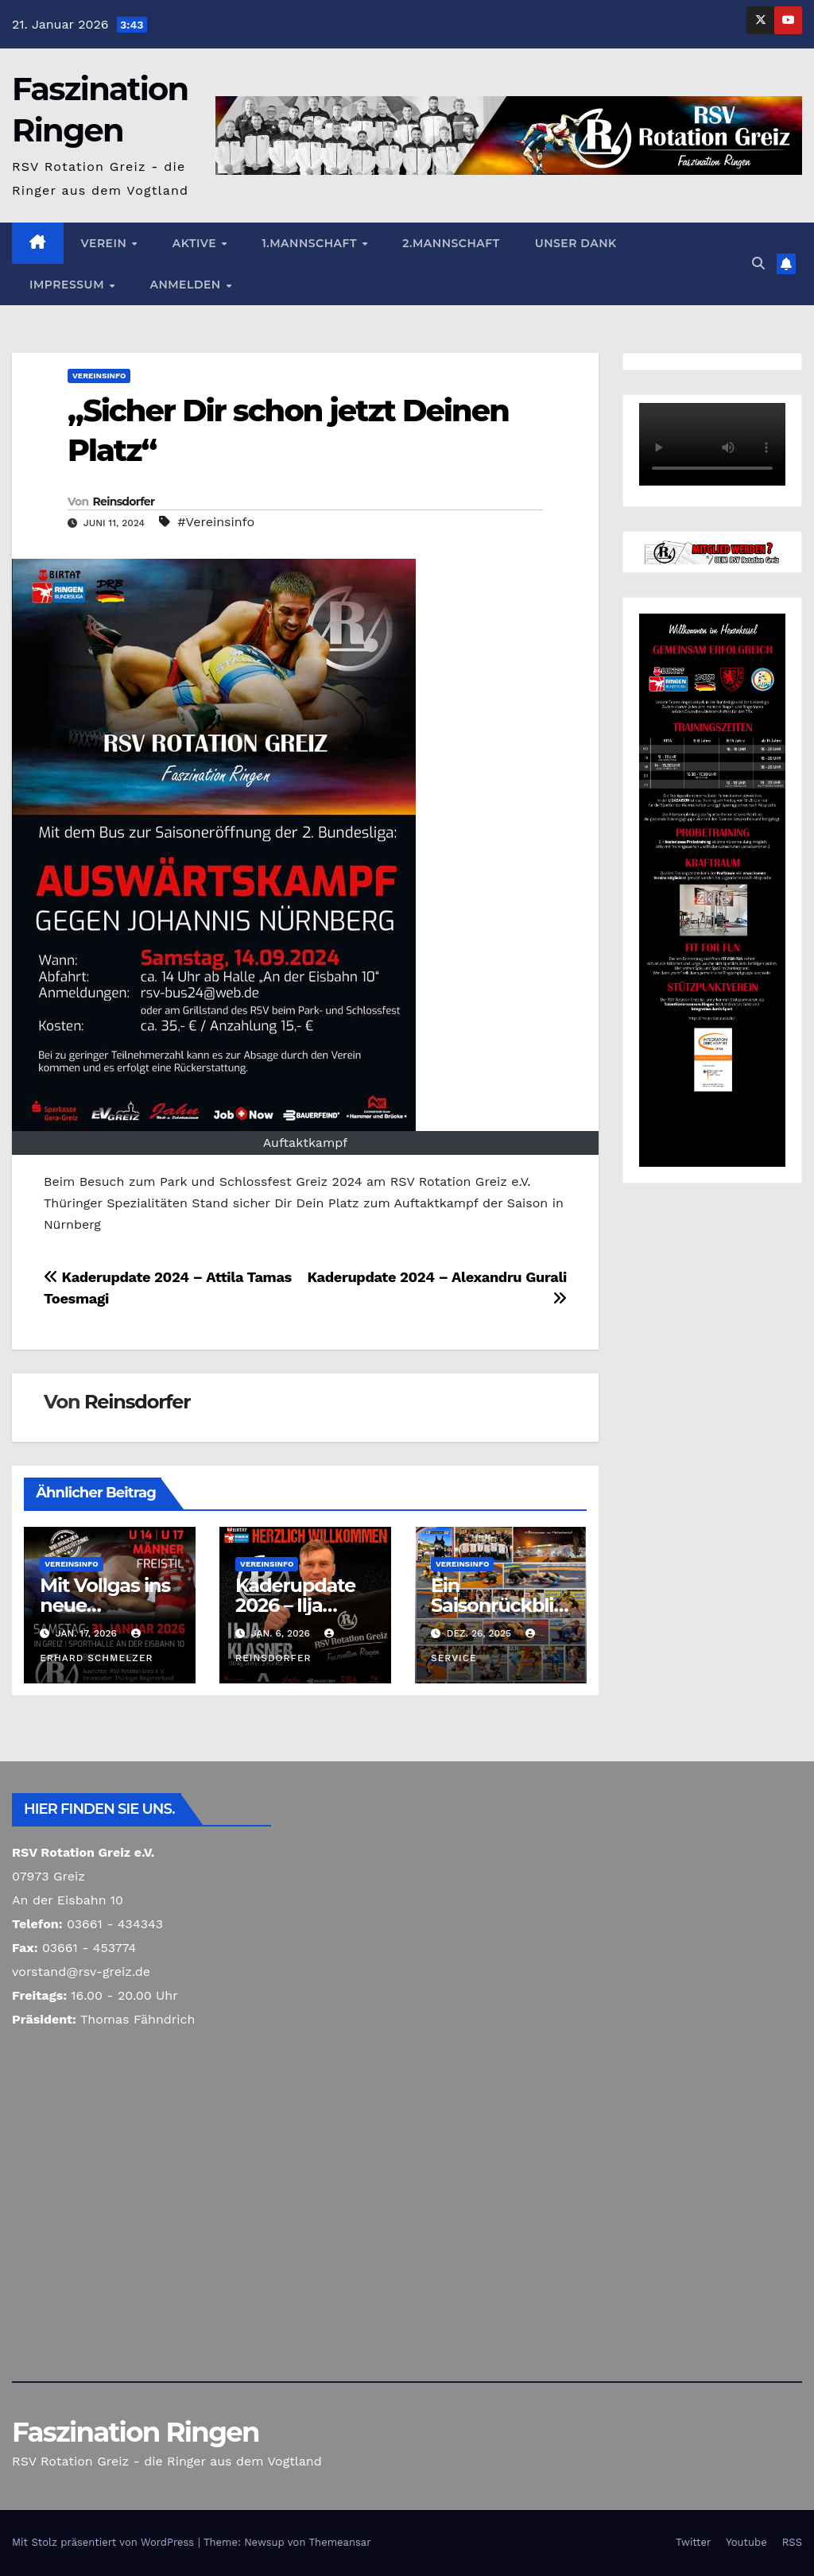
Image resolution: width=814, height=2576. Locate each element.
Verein (105, 243)
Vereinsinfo (99, 375)
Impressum (68, 284)
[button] (758, 263)
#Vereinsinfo (215, 521)
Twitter (693, 2542)
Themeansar (340, 2542)
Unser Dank (576, 243)
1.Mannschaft (311, 243)
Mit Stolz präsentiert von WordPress (105, 2542)
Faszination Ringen (135, 2432)
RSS (792, 2542)
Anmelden (186, 284)
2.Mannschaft (450, 243)
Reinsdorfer (123, 501)
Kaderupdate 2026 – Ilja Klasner (295, 1605)
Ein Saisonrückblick (497, 1605)
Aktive (196, 243)
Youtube (746, 2542)
